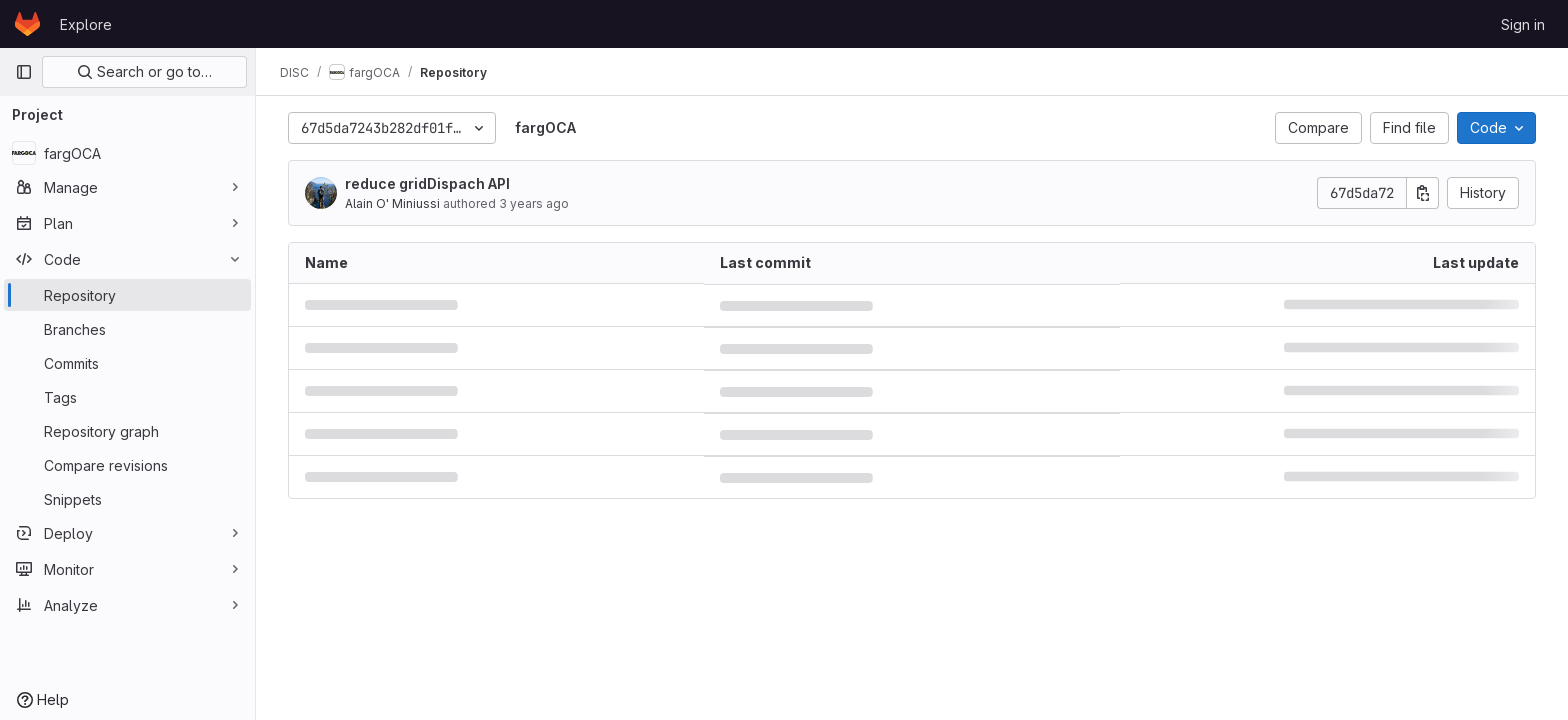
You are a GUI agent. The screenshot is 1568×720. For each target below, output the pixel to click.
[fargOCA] (127, 153)
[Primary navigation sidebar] (24, 72)
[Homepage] (27, 24)
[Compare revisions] (127, 465)
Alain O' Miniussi (392, 203)
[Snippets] (127, 499)
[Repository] (127, 295)
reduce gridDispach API (427, 183)
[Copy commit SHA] (1423, 193)
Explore (86, 24)
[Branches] (127, 329)
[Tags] (127, 397)
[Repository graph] (127, 431)
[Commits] (127, 363)
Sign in (1523, 24)
